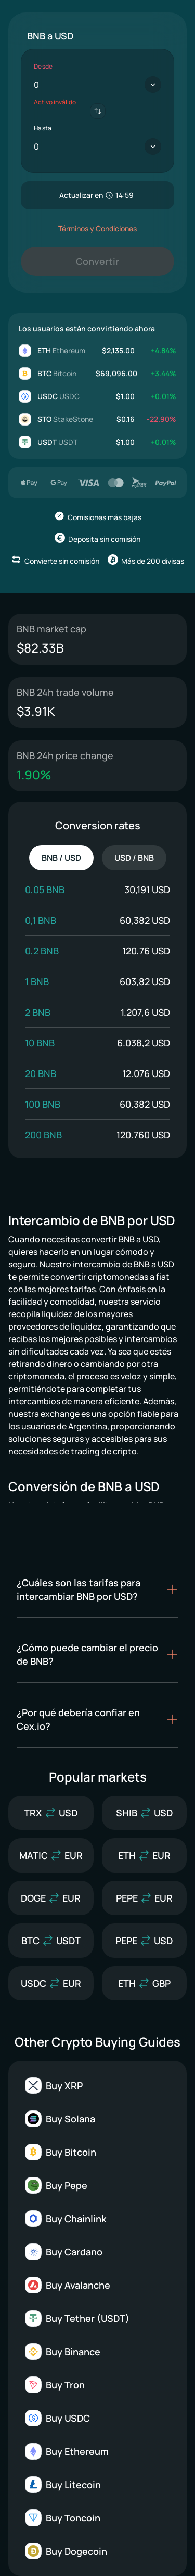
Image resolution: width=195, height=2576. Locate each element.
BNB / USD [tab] (61, 857)
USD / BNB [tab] (134, 857)
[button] (97, 1589)
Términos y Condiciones (97, 228)
